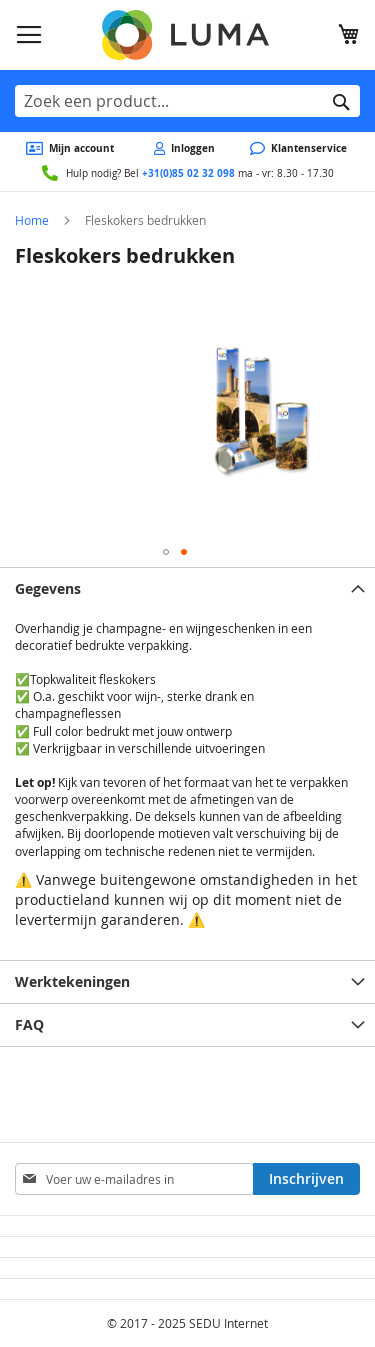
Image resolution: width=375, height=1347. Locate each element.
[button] (166, 552)
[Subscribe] (306, 1179)
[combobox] (187, 101)
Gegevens (48, 588)
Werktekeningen (72, 981)
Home (32, 220)
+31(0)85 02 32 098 (188, 173)
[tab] (187, 588)
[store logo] (187, 35)
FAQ (29, 1024)
